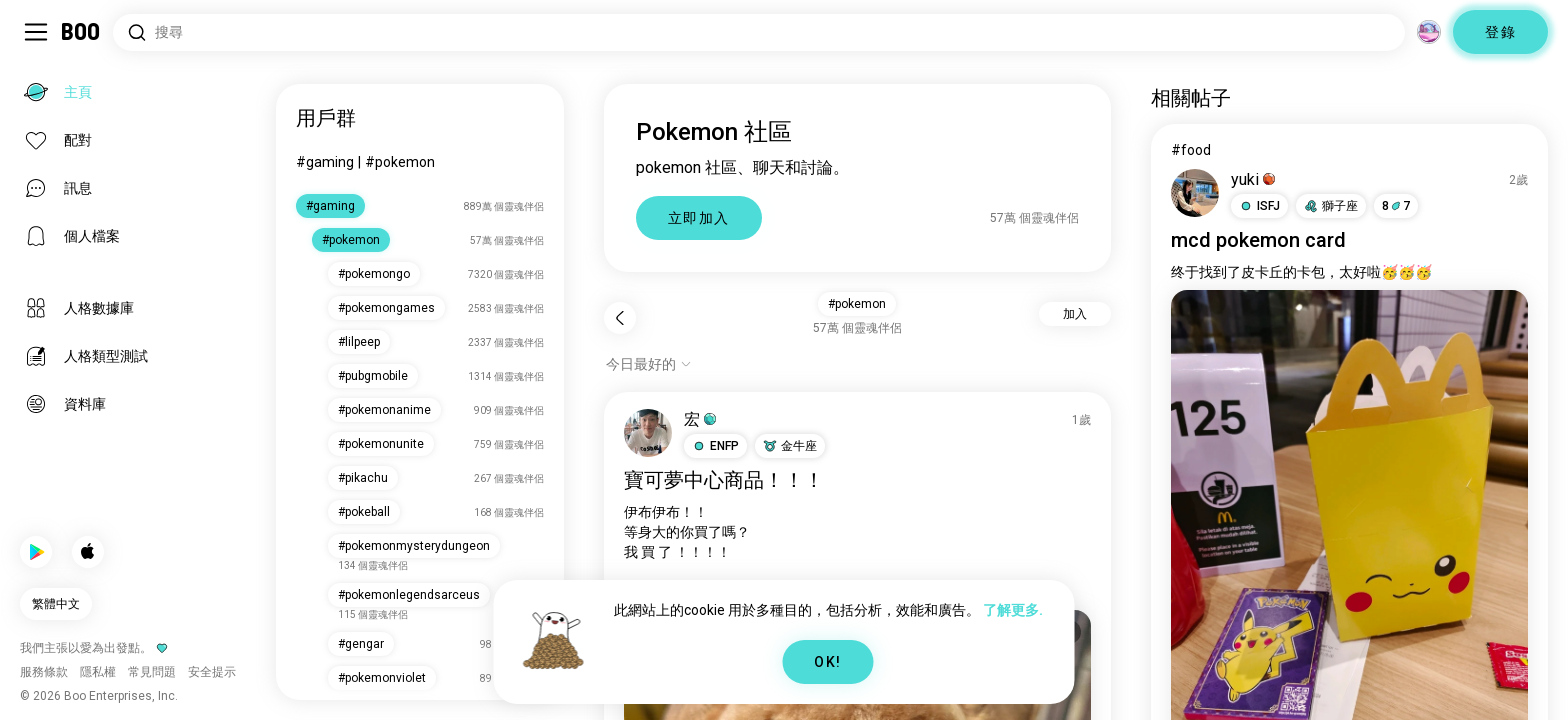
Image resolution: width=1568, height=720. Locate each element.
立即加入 (699, 218)
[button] (715, 446)
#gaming (325, 162)
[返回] (620, 318)
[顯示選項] (649, 364)
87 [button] (1396, 206)
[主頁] (81, 32)
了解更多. (1013, 610)
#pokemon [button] (857, 304)
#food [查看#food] (1191, 150)
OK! (827, 662)
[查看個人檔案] (648, 433)
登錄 (1500, 32)
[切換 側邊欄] (36, 32)
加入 (1075, 314)
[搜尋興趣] (759, 32)
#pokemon (400, 162)
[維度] (1429, 32)
